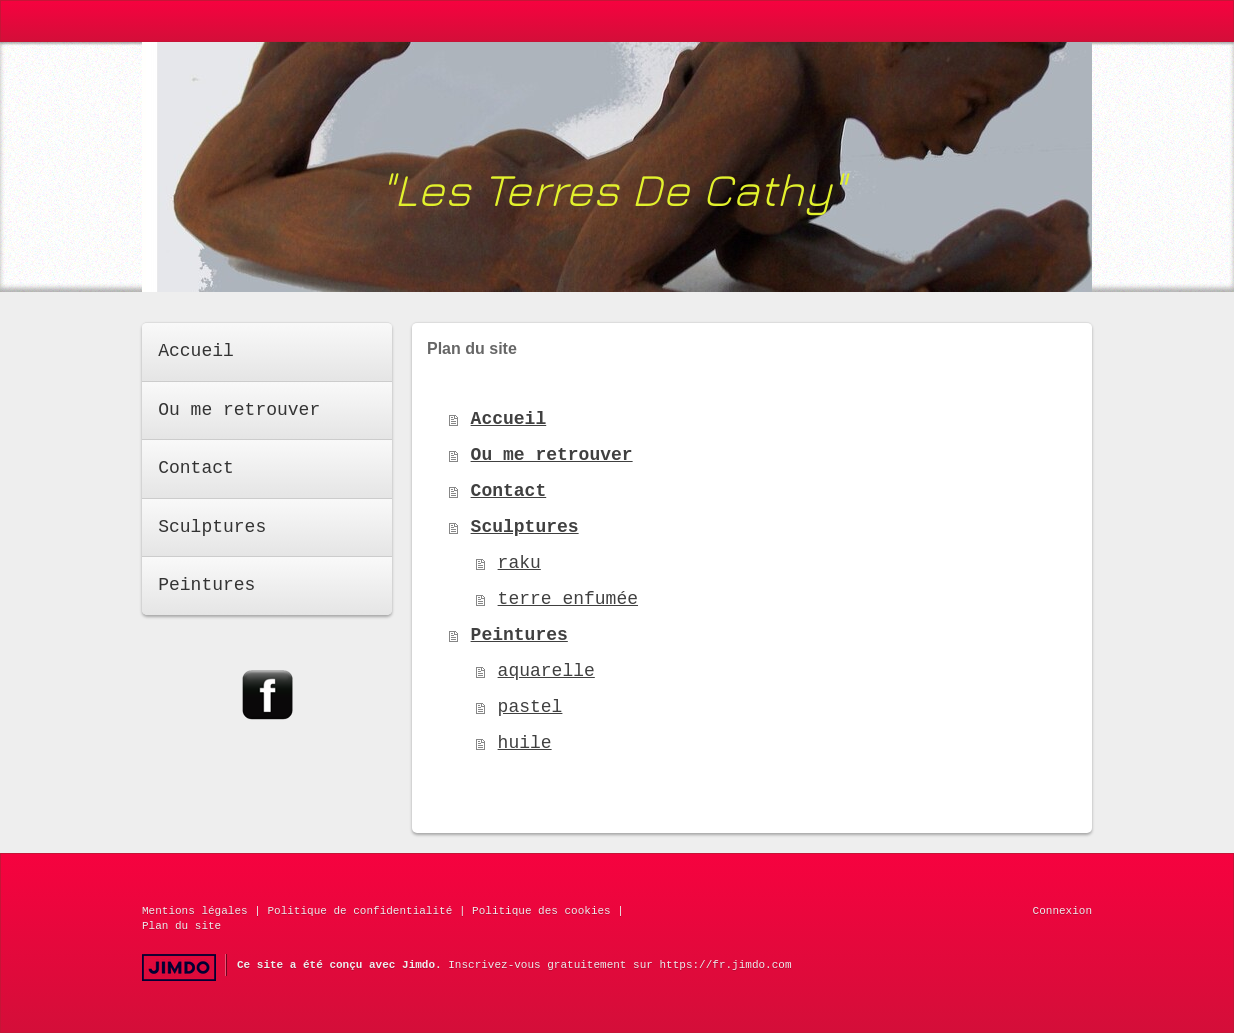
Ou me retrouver (552, 455)
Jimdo (179, 967)
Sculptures (525, 527)
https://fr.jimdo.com (725, 965)
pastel (530, 707)
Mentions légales (195, 911)
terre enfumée (568, 599)
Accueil (509, 419)
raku (519, 563)
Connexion (1062, 911)
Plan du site (181, 926)
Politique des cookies (541, 911)
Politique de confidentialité (359, 911)
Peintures (519, 635)
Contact (509, 491)
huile (525, 743)
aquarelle (546, 671)
